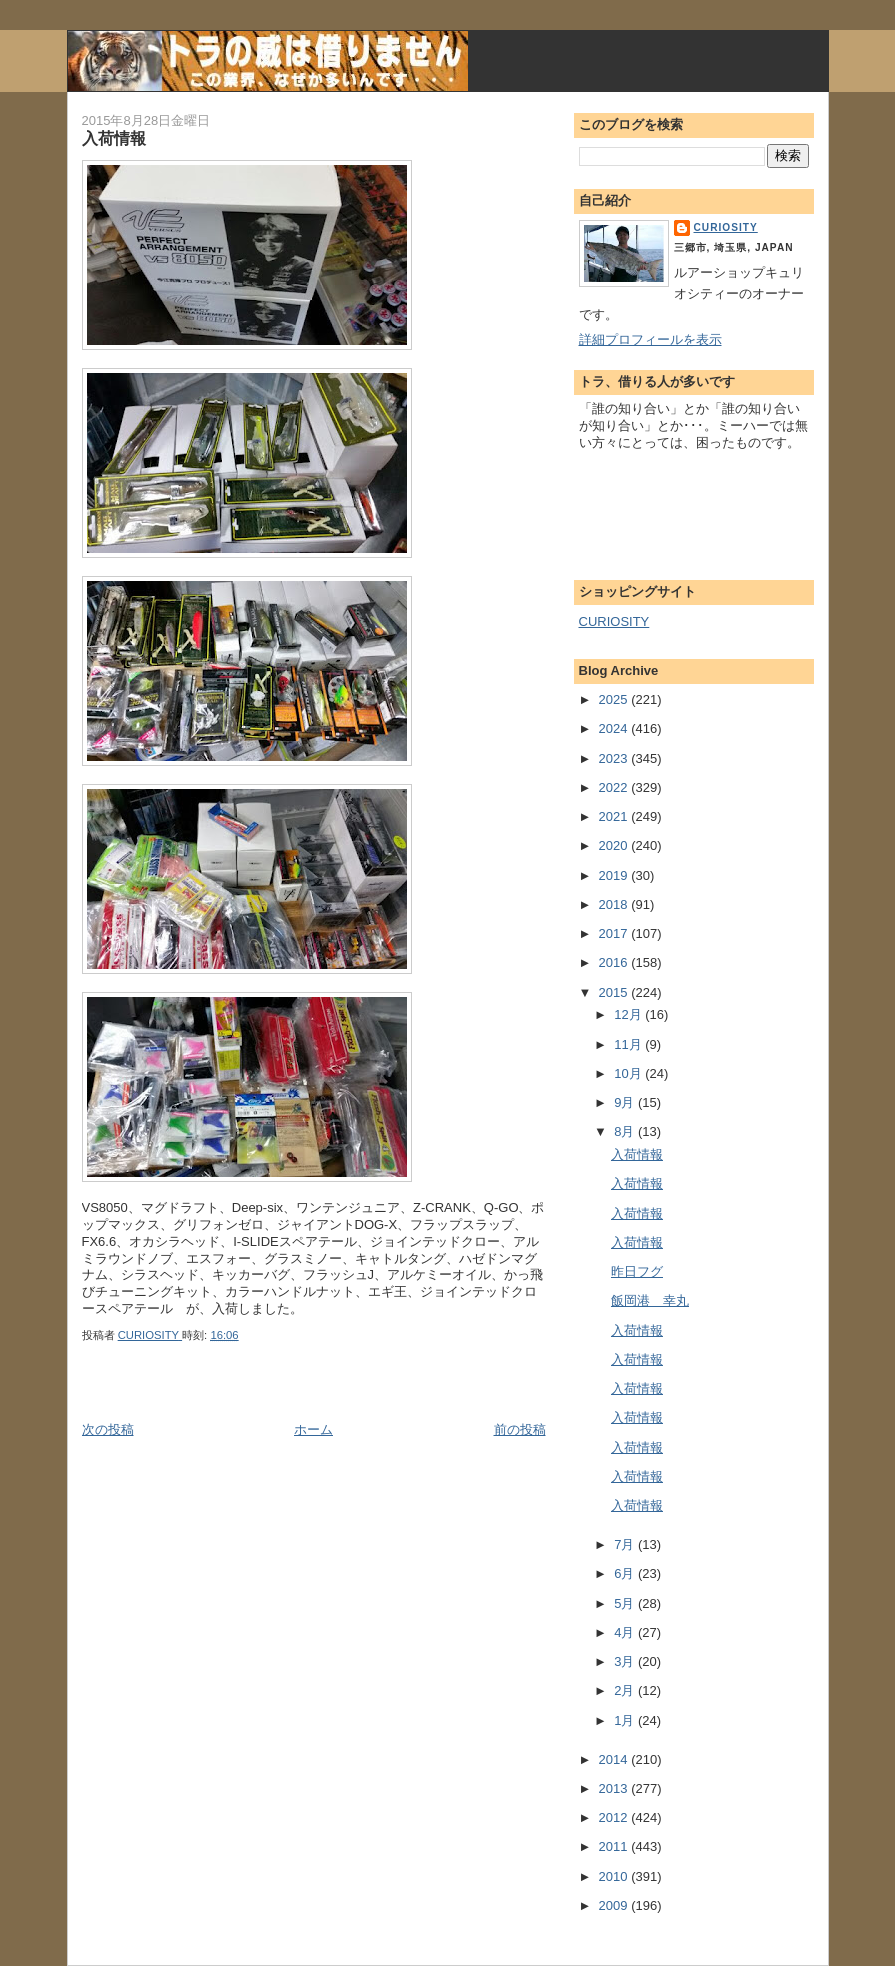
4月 (626, 1632)
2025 (615, 699)
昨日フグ (637, 1271)
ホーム (313, 1429)
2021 (615, 816)
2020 (615, 845)
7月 (626, 1544)
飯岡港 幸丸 (650, 1300)
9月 (626, 1102)
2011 (615, 1846)
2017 (615, 933)
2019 (615, 875)
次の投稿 (108, 1429)
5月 (626, 1603)
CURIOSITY (726, 227)
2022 (615, 787)
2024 (615, 728)
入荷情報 (637, 1154)
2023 (615, 758)
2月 (626, 1690)
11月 (629, 1044)
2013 (615, 1788)
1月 (626, 1720)
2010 (615, 1876)
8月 (626, 1131)
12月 (629, 1014)
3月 (626, 1661)
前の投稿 (520, 1429)
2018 (615, 904)
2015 (615, 992)
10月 (629, 1073)
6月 (626, 1573)
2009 (615, 1905)
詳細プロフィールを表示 (650, 339)
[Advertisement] (316, 1397)
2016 (615, 962)
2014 (615, 1759)
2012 (615, 1817)
